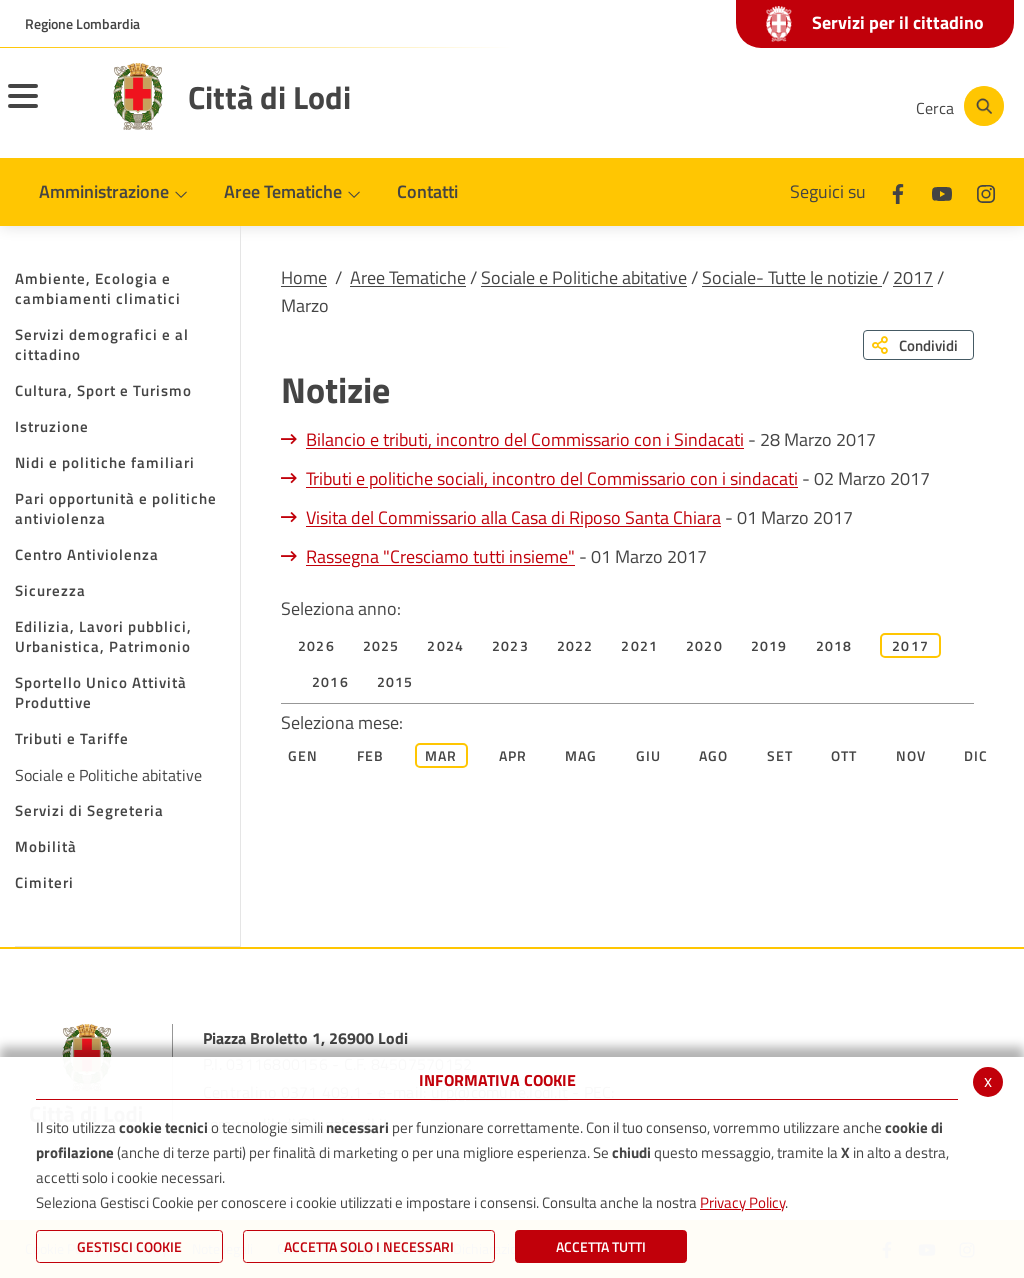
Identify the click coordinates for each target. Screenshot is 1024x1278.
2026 (316, 645)
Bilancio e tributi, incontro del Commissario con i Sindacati (525, 439)
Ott (844, 755)
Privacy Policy (742, 1202)
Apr (513, 755)
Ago (714, 755)
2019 (769, 645)
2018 (834, 645)
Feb (371, 755)
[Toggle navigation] (48, 109)
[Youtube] (758, 106)
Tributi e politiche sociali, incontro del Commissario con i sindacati (552, 478)
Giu (649, 755)
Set (780, 755)
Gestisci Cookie (129, 1246)
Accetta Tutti (601, 1246)
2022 (575, 645)
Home (304, 277)
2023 (510, 645)
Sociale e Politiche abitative (584, 277)
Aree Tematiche (408, 277)
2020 (704, 645)
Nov (911, 755)
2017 (913, 277)
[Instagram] (818, 106)
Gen (303, 755)
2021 (639, 645)
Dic (976, 755)
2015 (395, 681)
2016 (330, 681)
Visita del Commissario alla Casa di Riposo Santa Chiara (513, 517)
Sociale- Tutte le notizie (792, 277)
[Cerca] (956, 106)
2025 (381, 645)
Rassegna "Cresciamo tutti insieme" (440, 556)
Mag (581, 755)
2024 (445, 645)
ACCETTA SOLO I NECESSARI (369, 1246)
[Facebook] (698, 106)
